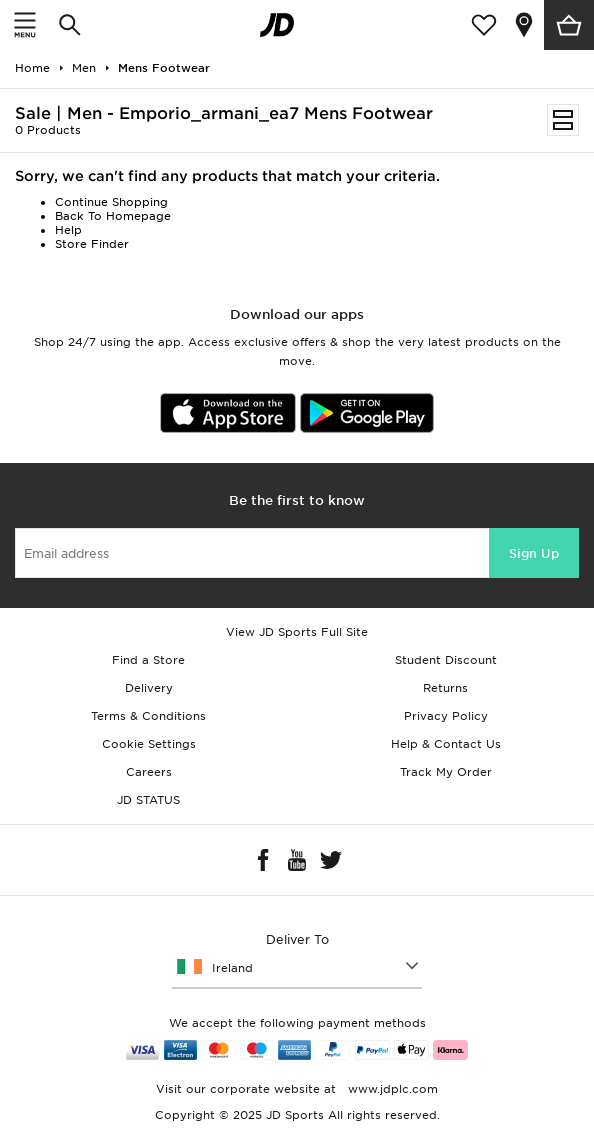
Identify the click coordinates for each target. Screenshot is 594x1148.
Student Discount (446, 660)
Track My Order (446, 772)
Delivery (149, 688)
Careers (149, 772)
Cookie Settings (149, 744)
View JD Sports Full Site (297, 632)
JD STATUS (148, 800)
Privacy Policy (446, 716)
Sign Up (534, 553)
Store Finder (92, 244)
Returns (445, 688)
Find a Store (148, 660)
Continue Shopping (111, 202)
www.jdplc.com (391, 1089)
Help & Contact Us (446, 744)
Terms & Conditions (148, 716)
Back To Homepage (113, 216)
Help (68, 230)
